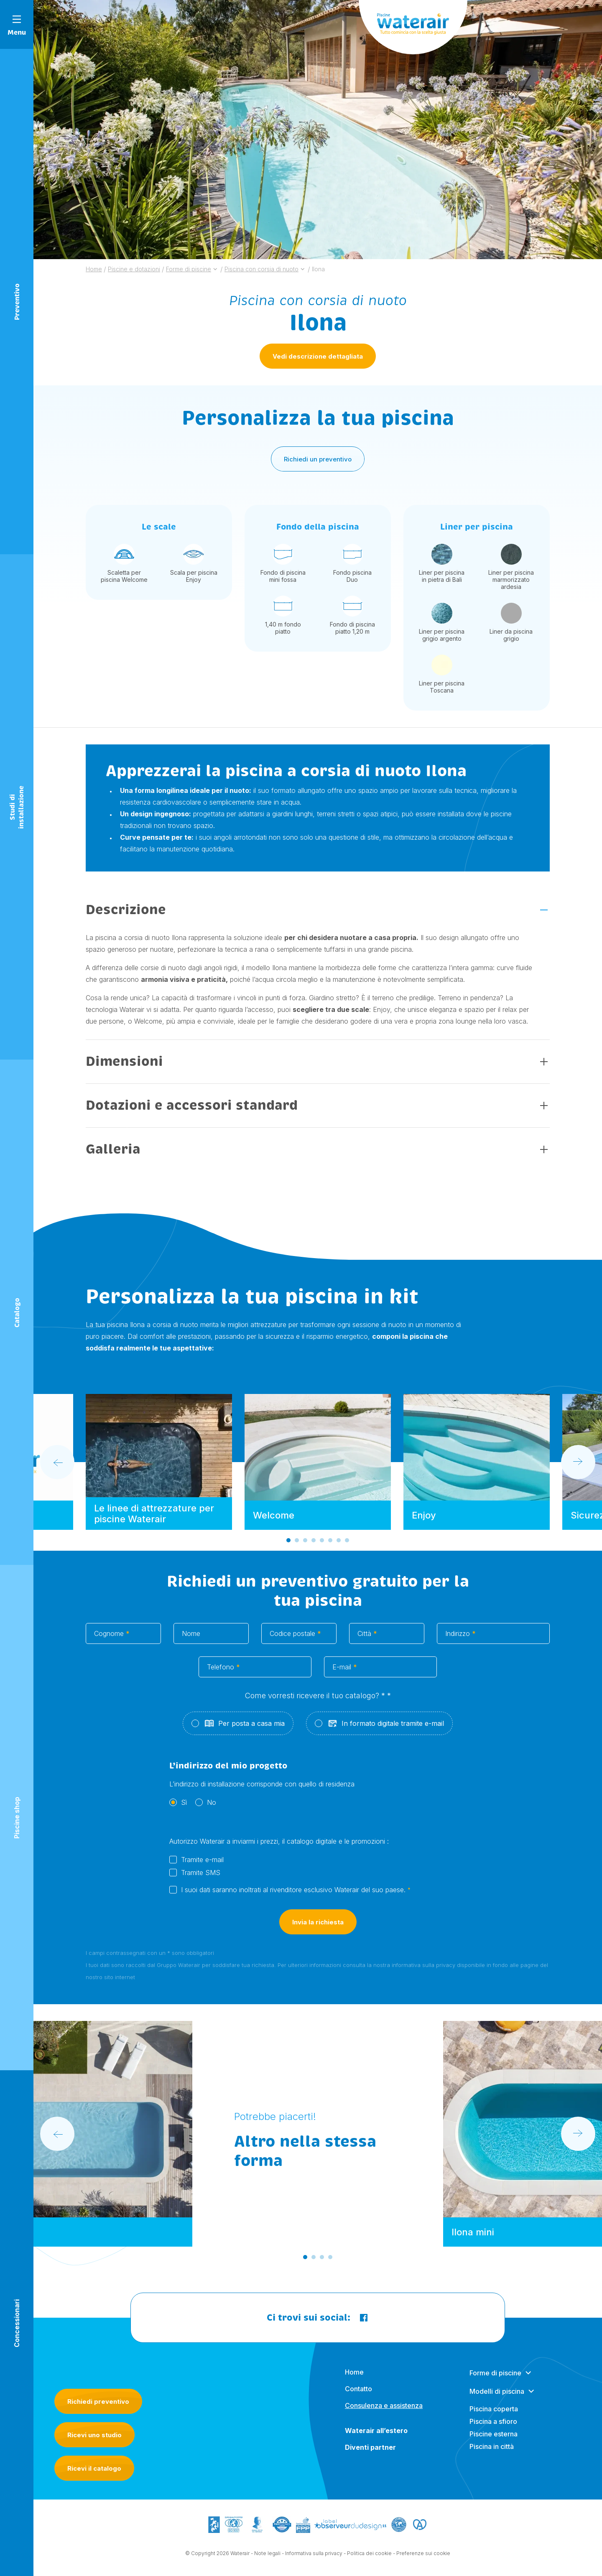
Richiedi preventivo (98, 2401)
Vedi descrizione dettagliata (318, 356)
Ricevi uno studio (94, 2435)
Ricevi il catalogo (94, 2468)
